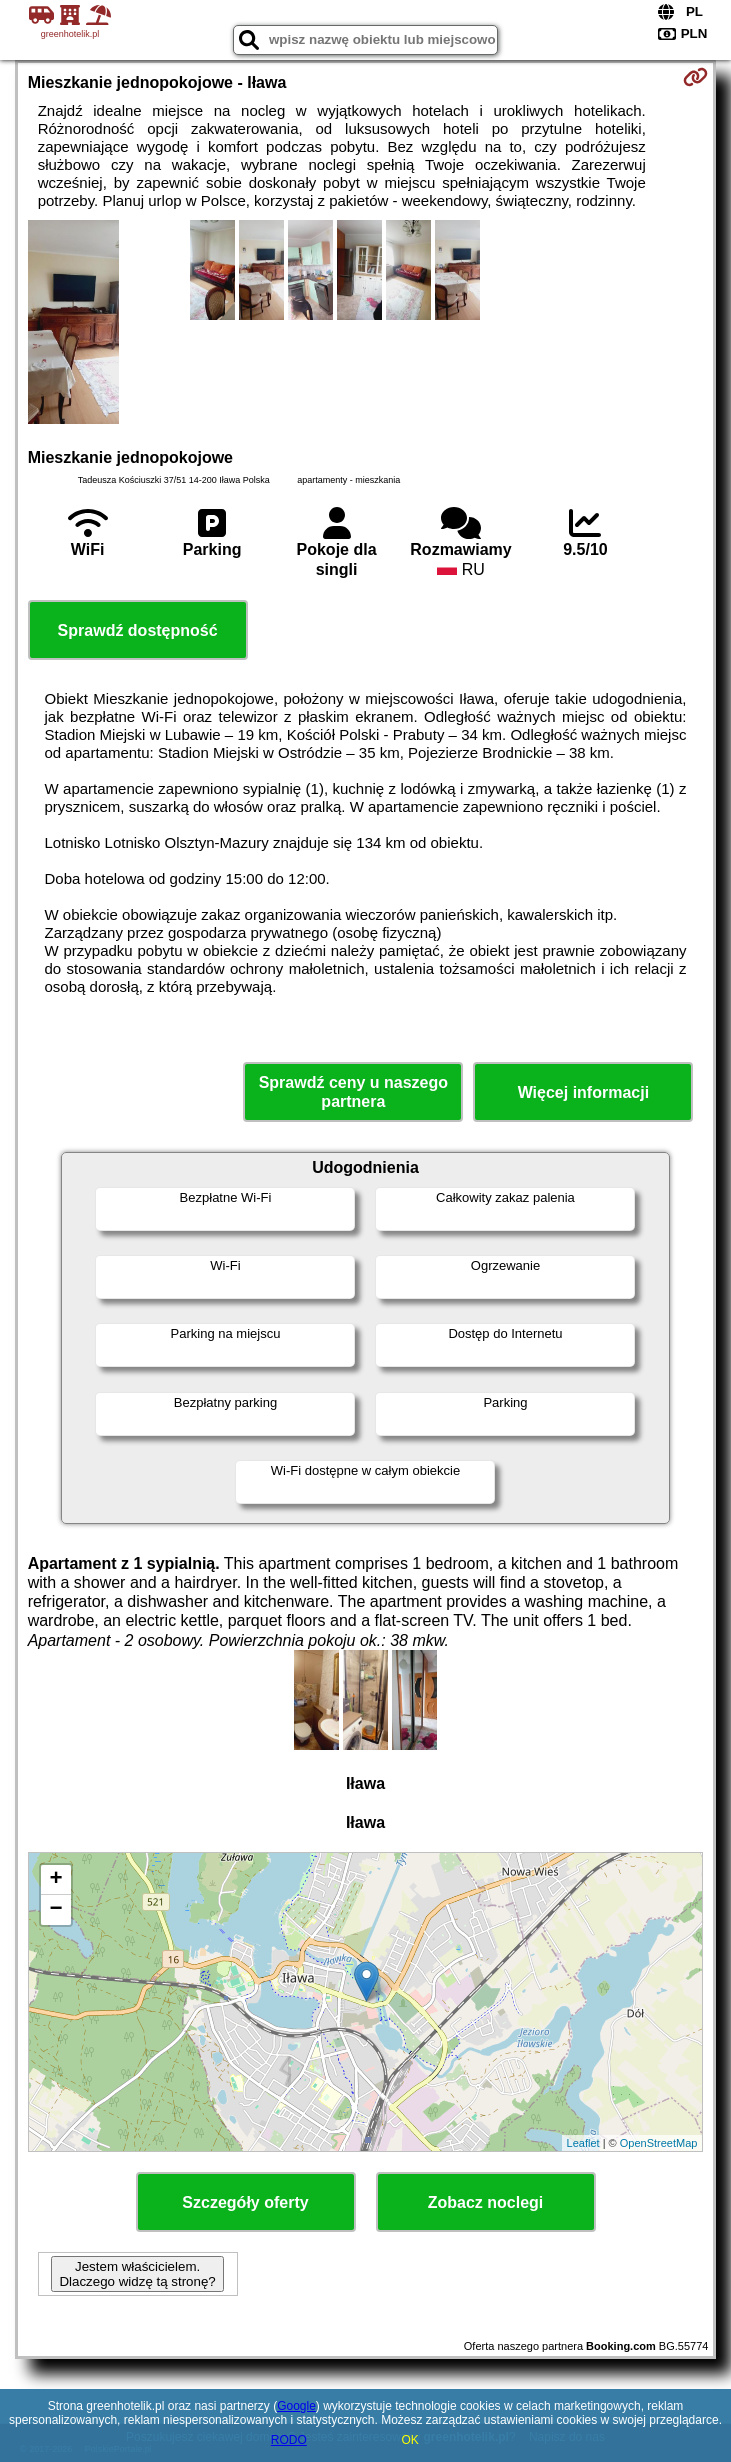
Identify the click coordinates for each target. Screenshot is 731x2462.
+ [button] (56, 1880)
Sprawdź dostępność (138, 630)
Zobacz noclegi (486, 2202)
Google (296, 2406)
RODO (289, 2440)
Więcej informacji (583, 1092)
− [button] (56, 1910)
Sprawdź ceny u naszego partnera (353, 1092)
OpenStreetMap (659, 2143)
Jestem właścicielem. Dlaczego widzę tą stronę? (137, 2274)
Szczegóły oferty (245, 2202)
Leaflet (583, 2143)
